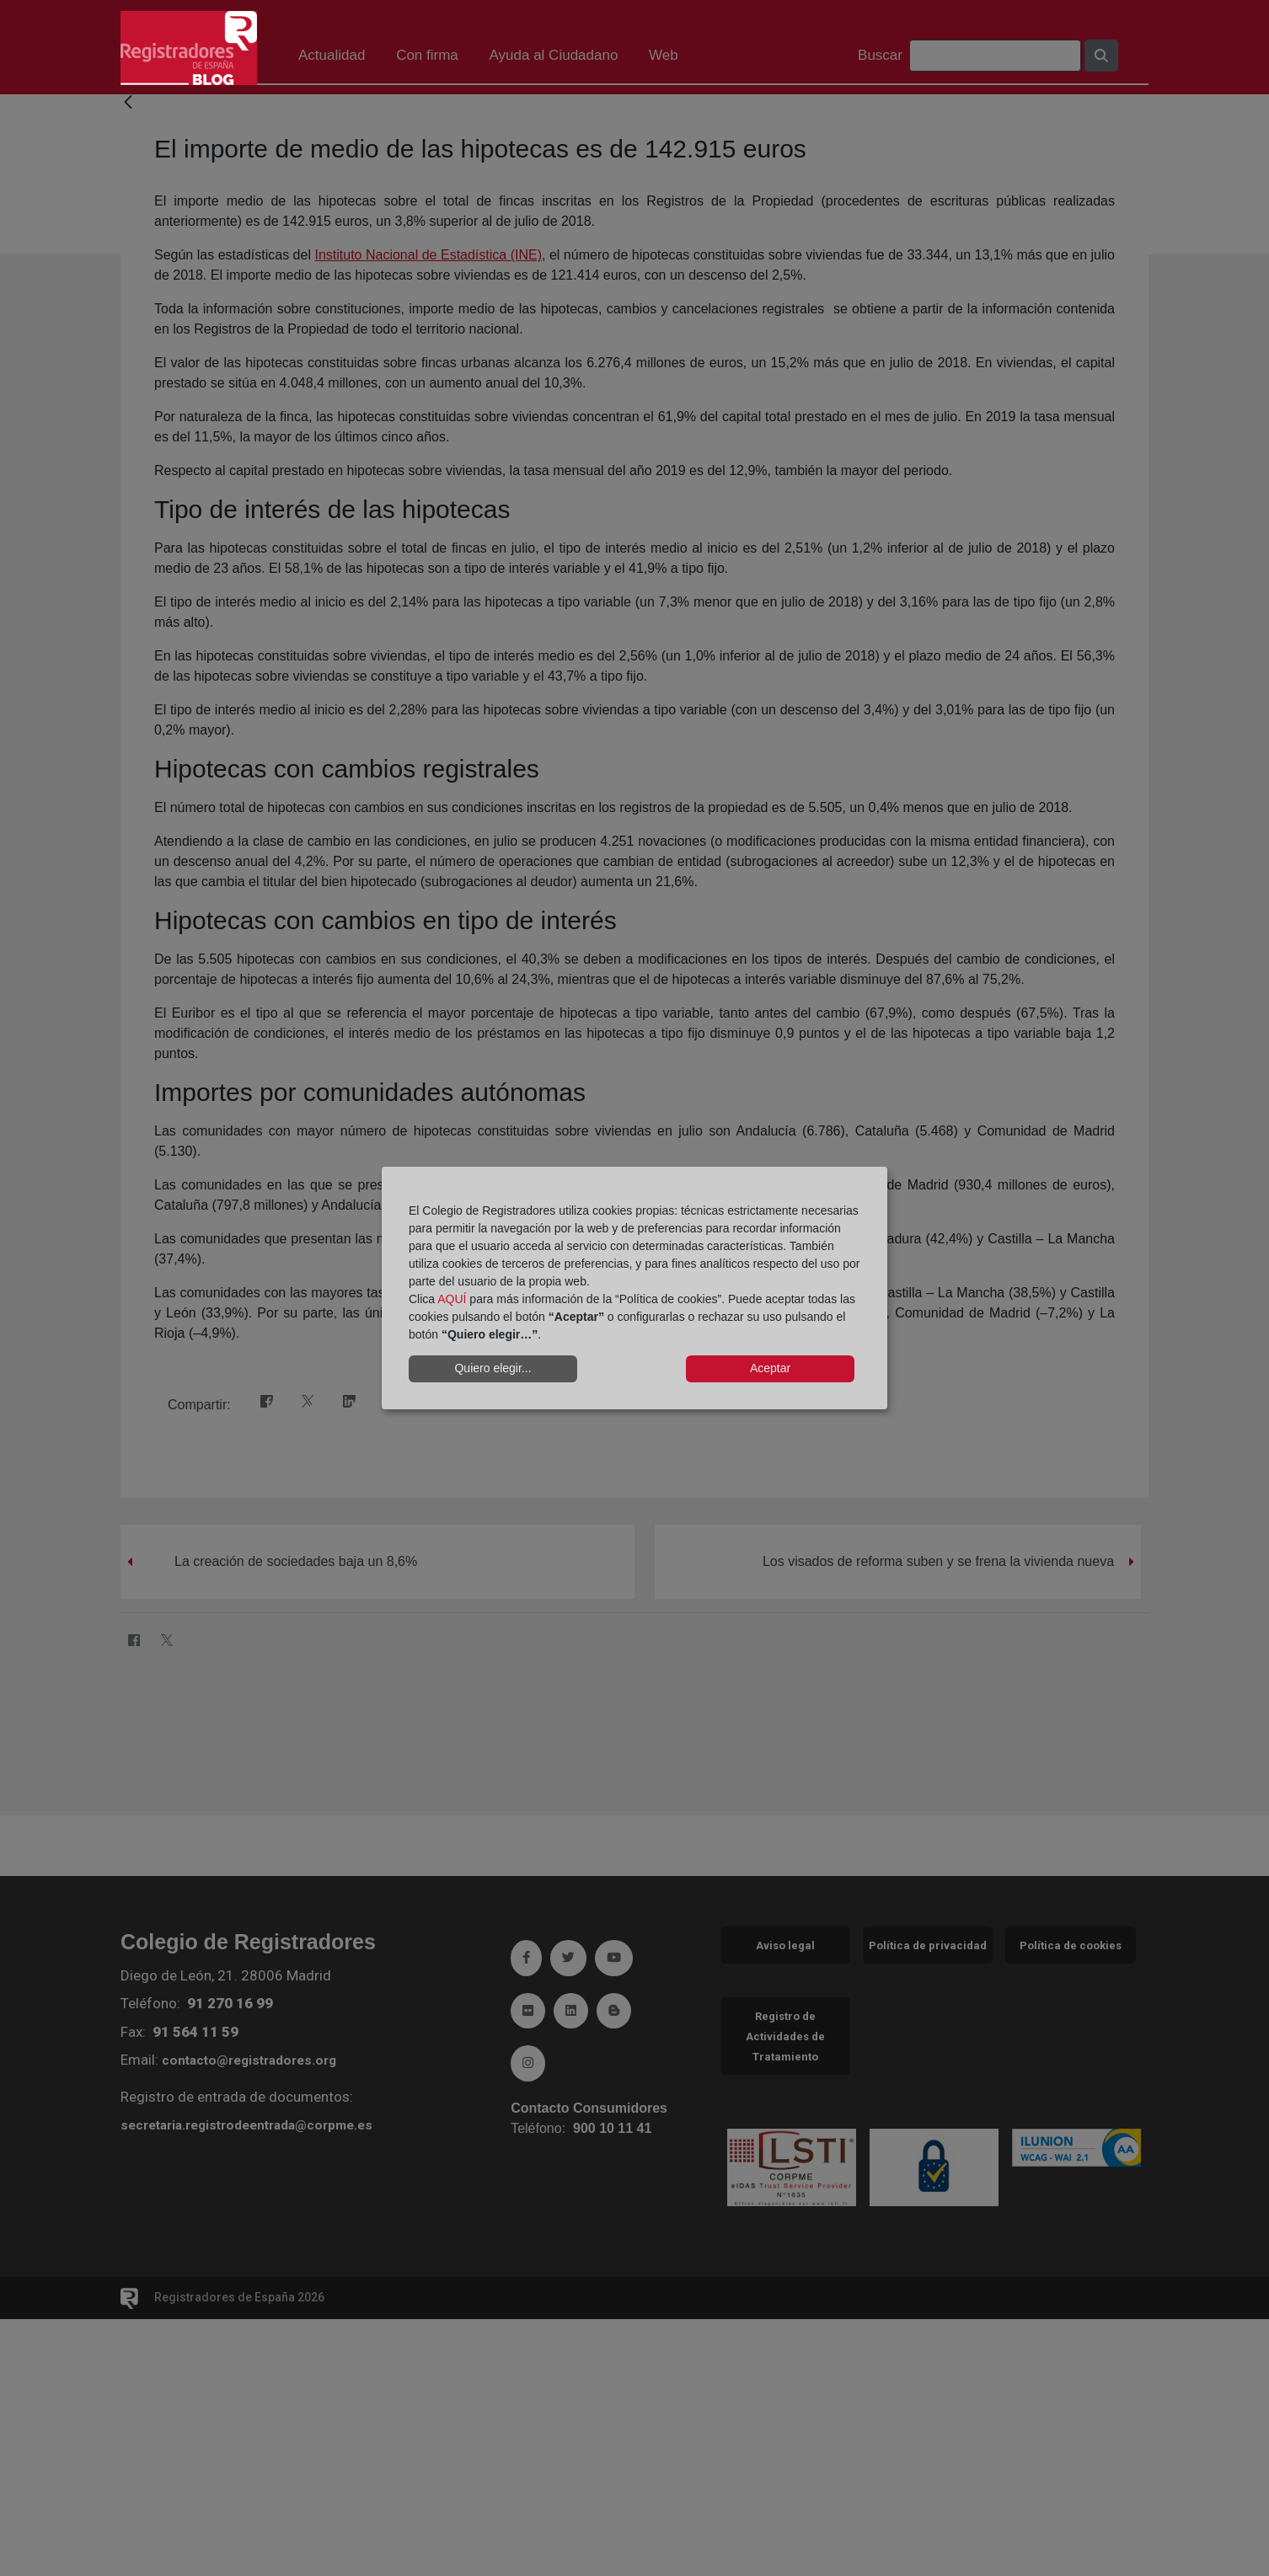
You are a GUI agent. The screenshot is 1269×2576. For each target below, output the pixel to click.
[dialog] (634, 1288)
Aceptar (770, 1368)
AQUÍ (451, 1299)
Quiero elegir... (492, 1368)
